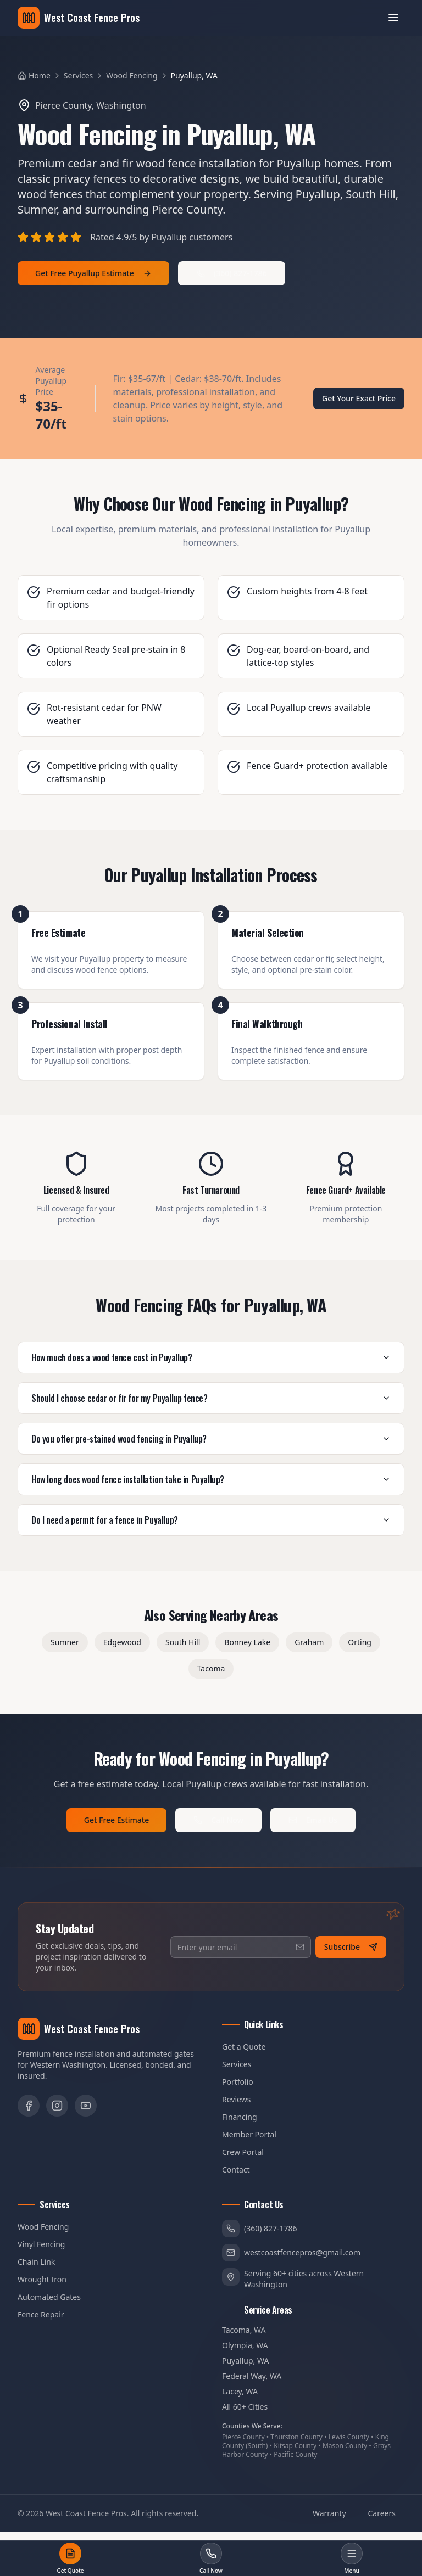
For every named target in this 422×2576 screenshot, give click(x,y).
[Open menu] (393, 18)
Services (78, 75)
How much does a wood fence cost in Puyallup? (211, 1357)
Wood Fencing (131, 75)
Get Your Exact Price (359, 398)
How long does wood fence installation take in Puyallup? (211, 1479)
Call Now (218, 1820)
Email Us (312, 1820)
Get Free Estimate (116, 1820)
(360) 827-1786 (231, 273)
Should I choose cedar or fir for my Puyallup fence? (211, 1398)
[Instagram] (57, 2106)
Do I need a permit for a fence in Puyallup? (211, 1519)
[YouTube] (86, 2106)
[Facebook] (29, 2106)
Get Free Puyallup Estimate (93, 273)
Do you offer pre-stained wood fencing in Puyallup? (211, 1438)
